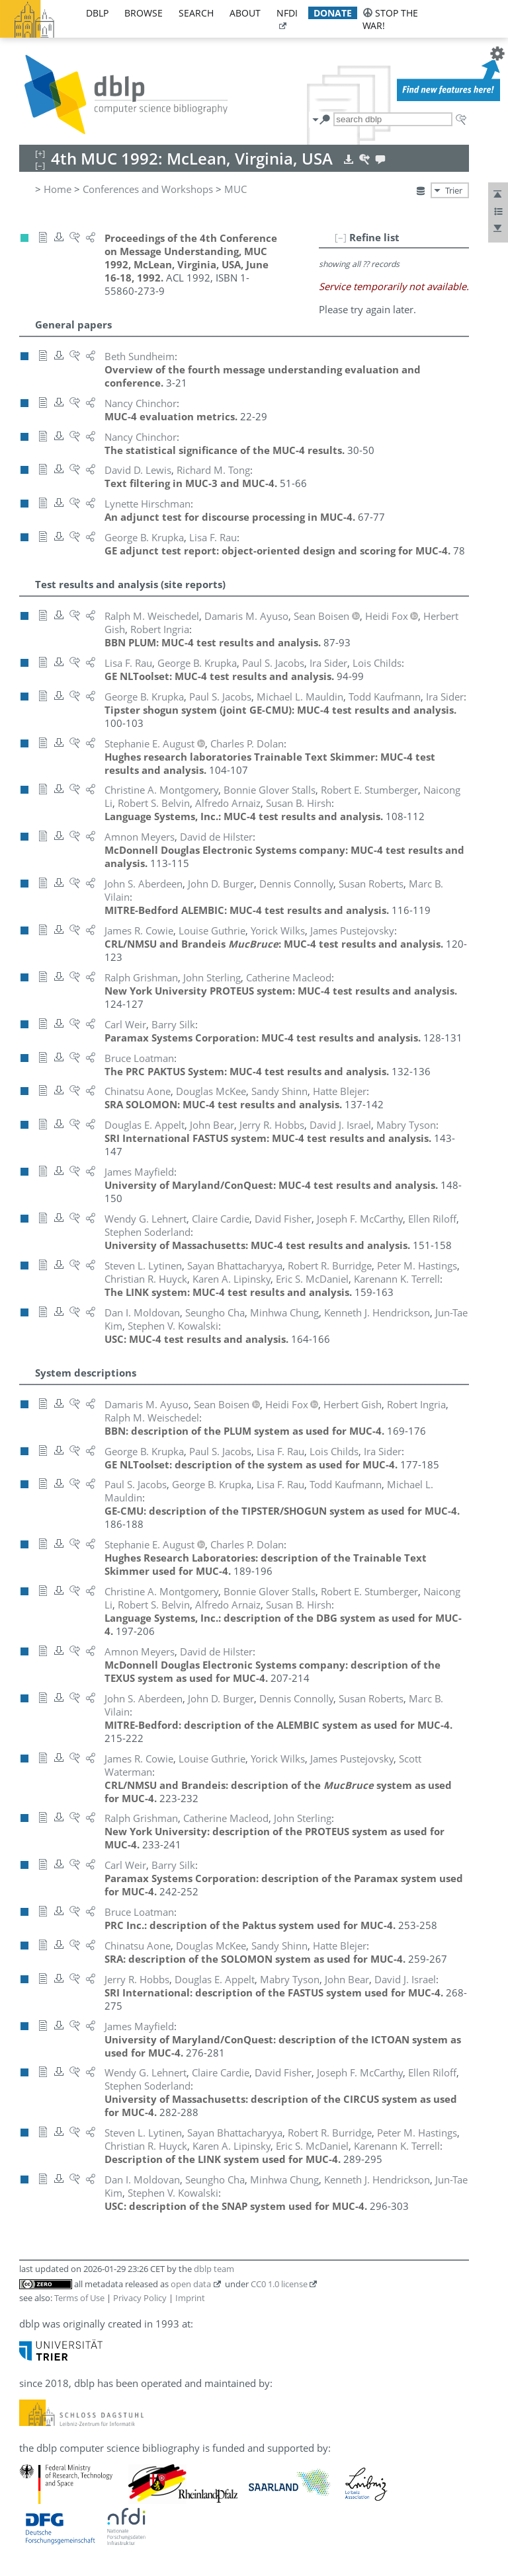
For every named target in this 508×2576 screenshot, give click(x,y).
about (245, 13)
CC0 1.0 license (279, 2284)
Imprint (190, 2298)
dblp (97, 13)
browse (143, 13)
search (196, 13)
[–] (341, 237)
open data (191, 2284)
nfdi (287, 13)
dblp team (214, 2269)
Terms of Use (79, 2298)
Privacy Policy (140, 2298)
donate (333, 13)
